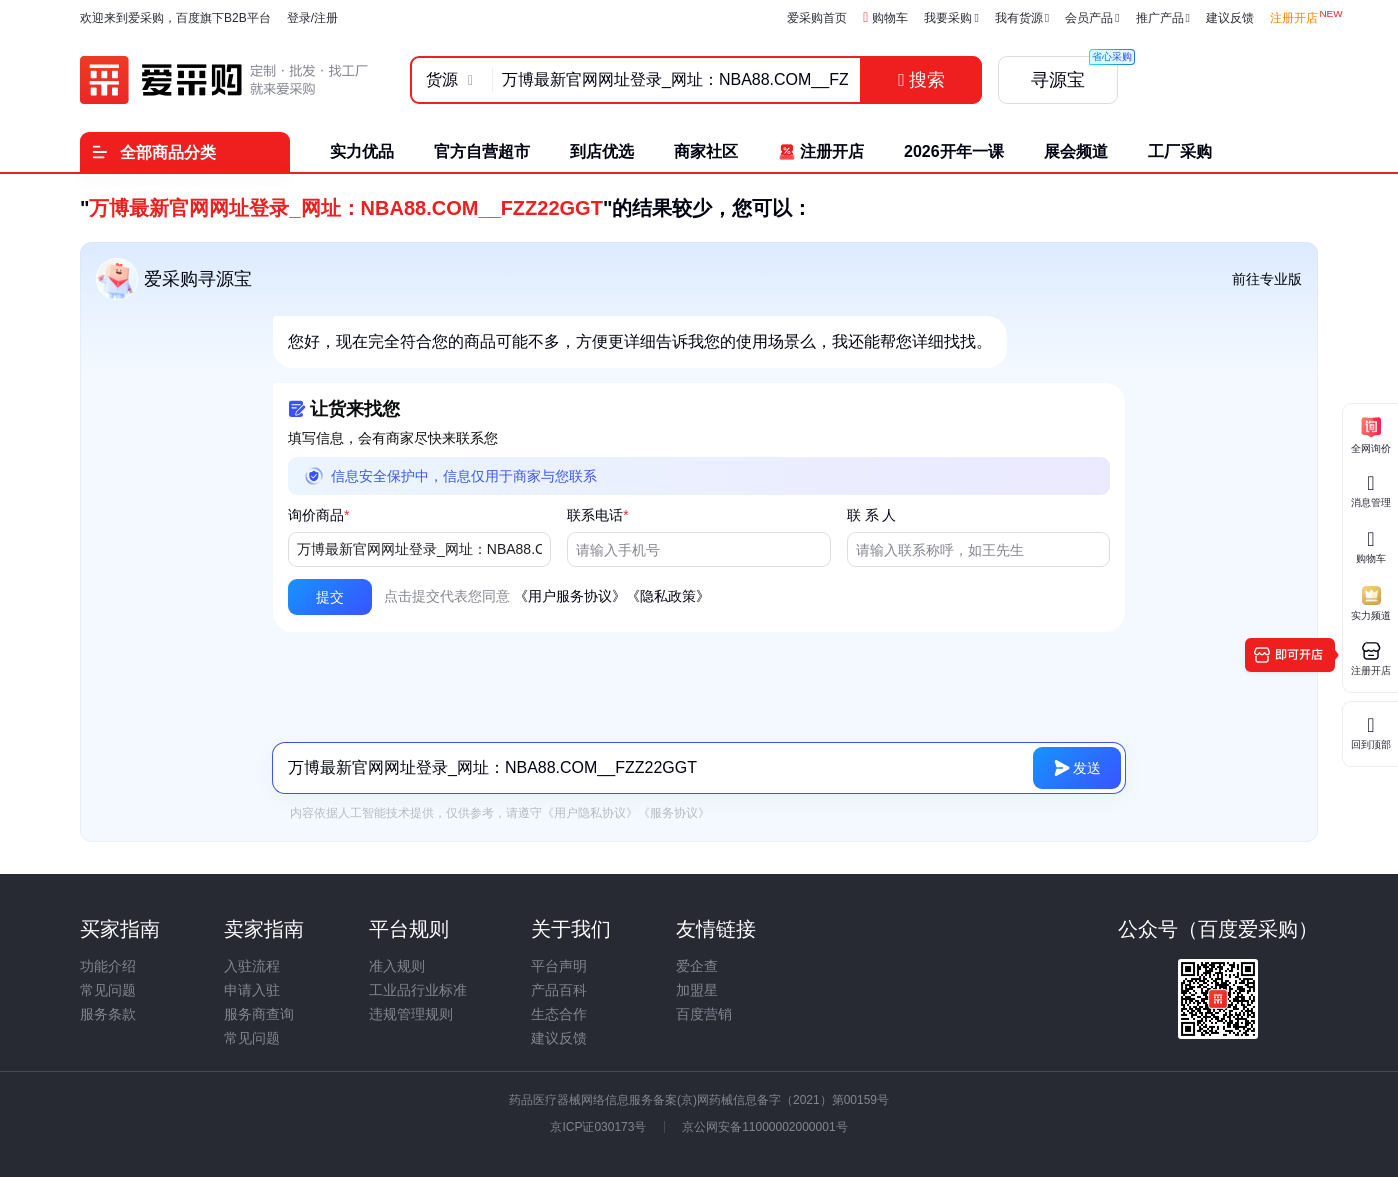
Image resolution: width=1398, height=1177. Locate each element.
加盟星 (697, 990)
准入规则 (397, 966)
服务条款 (108, 1014)
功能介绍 (108, 966)
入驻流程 (252, 966)
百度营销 (704, 1014)
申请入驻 (252, 990)
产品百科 (559, 990)
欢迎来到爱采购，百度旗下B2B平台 (175, 18)
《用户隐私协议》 (590, 813)
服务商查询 (259, 1014)
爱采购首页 (817, 18)
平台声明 (559, 966)
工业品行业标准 (418, 990)
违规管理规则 (411, 1014)
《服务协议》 (674, 813)
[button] (330, 597)
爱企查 (697, 966)
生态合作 (559, 1014)
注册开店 (1294, 18)
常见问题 (108, 990)
